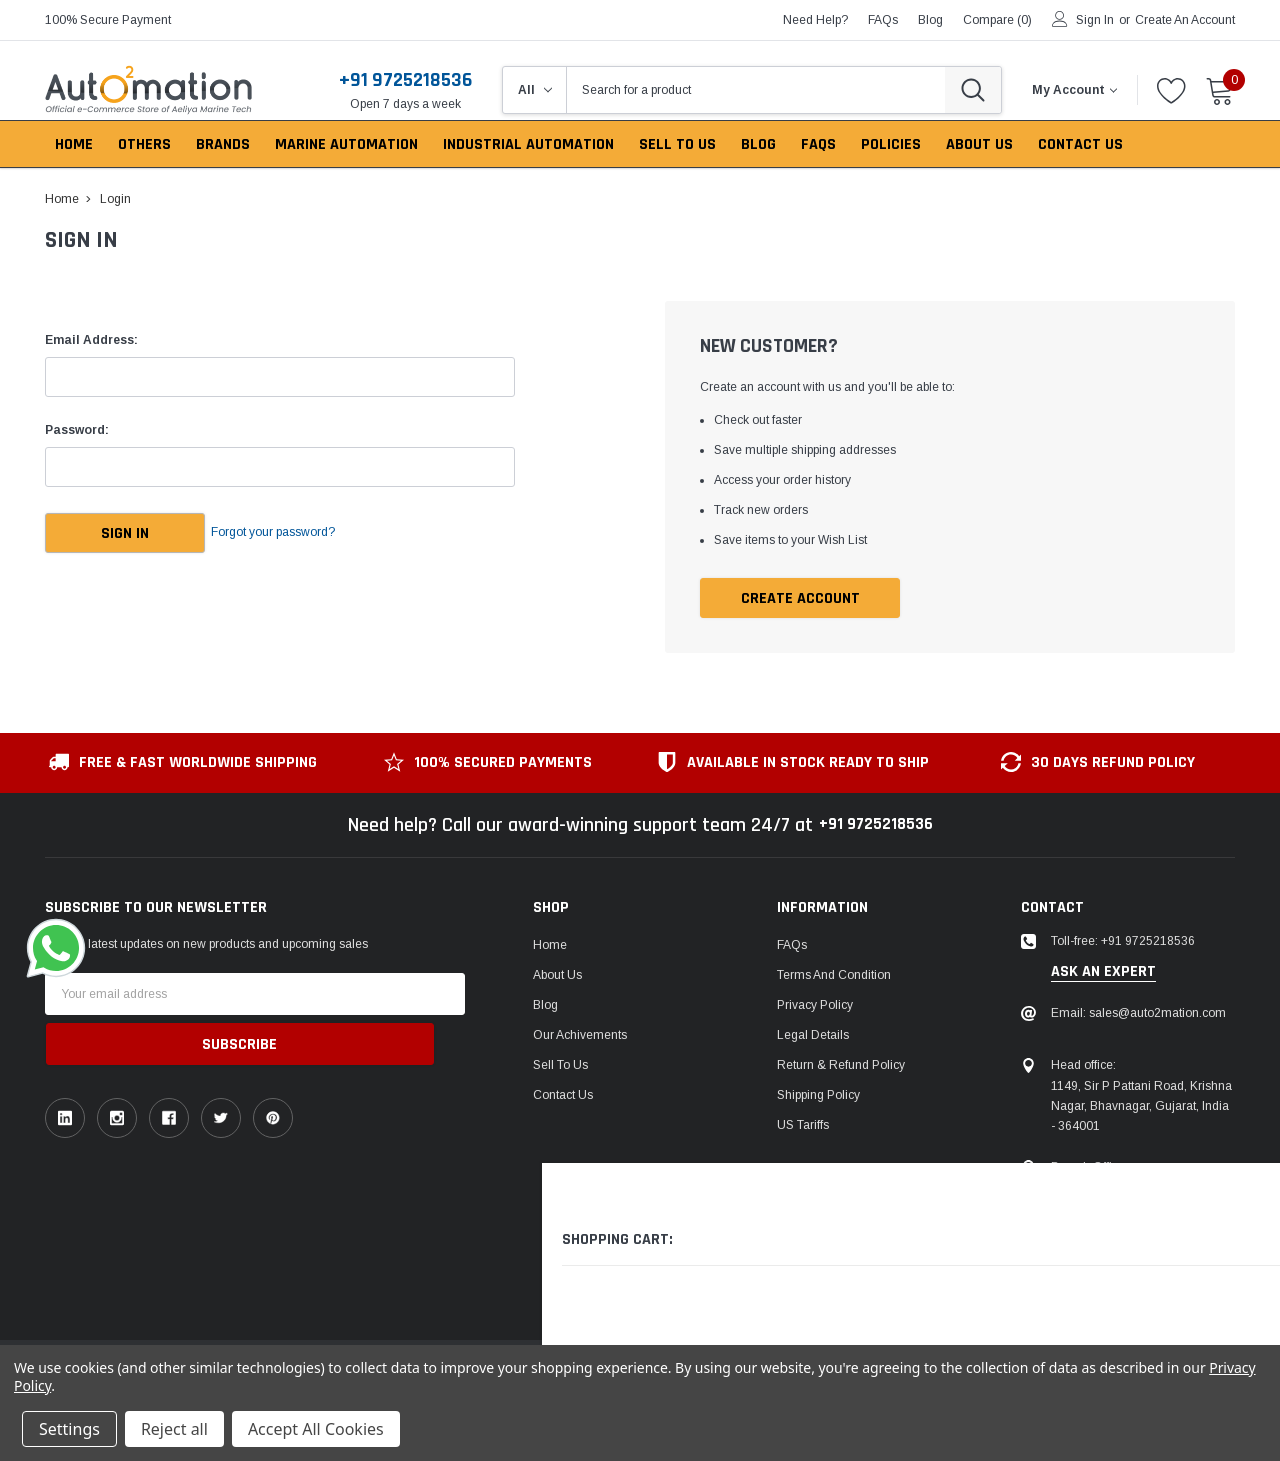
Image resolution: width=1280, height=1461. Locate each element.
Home (550, 947)
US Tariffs (803, 1127)
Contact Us (563, 1097)
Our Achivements (580, 1037)
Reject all (174, 1429)
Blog (545, 1007)
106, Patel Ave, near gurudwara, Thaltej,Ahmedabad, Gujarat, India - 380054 (1138, 1209)
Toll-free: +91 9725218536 (1123, 943)
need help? (815, 20)
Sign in (1095, 20)
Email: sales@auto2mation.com (1138, 1015)
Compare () (997, 20)
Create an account (1185, 20)
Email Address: (91, 340)
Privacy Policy (815, 1007)
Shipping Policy (818, 1097)
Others (144, 144)
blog (930, 20)
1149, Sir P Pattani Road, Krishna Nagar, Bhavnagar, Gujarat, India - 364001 (1141, 1107)
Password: (77, 430)
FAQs (883, 20)
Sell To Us (560, 1067)
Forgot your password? (300, 533)
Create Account (800, 599)
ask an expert (1103, 973)
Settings (69, 1429)
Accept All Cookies (316, 1429)
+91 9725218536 (405, 80)
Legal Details (813, 1037)
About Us (557, 977)
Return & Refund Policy (841, 1067)
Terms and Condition (834, 977)
